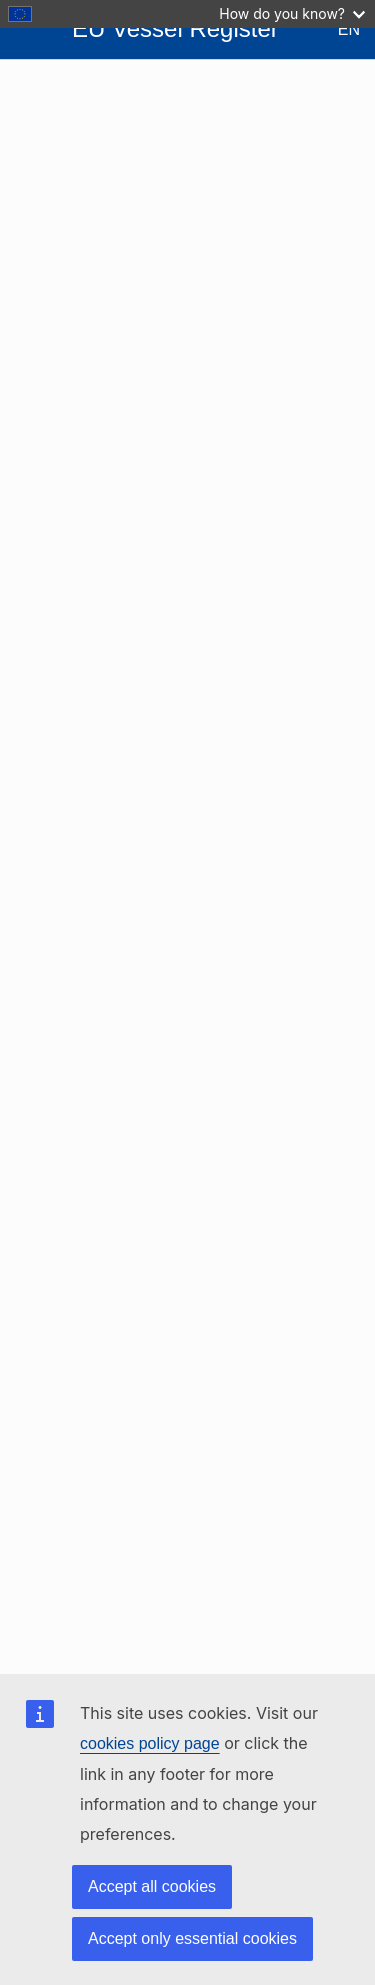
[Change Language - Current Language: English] (333, 30)
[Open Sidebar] (32, 30)
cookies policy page (150, 1743)
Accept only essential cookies (192, 1938)
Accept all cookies (152, 1886)
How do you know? (292, 13)
